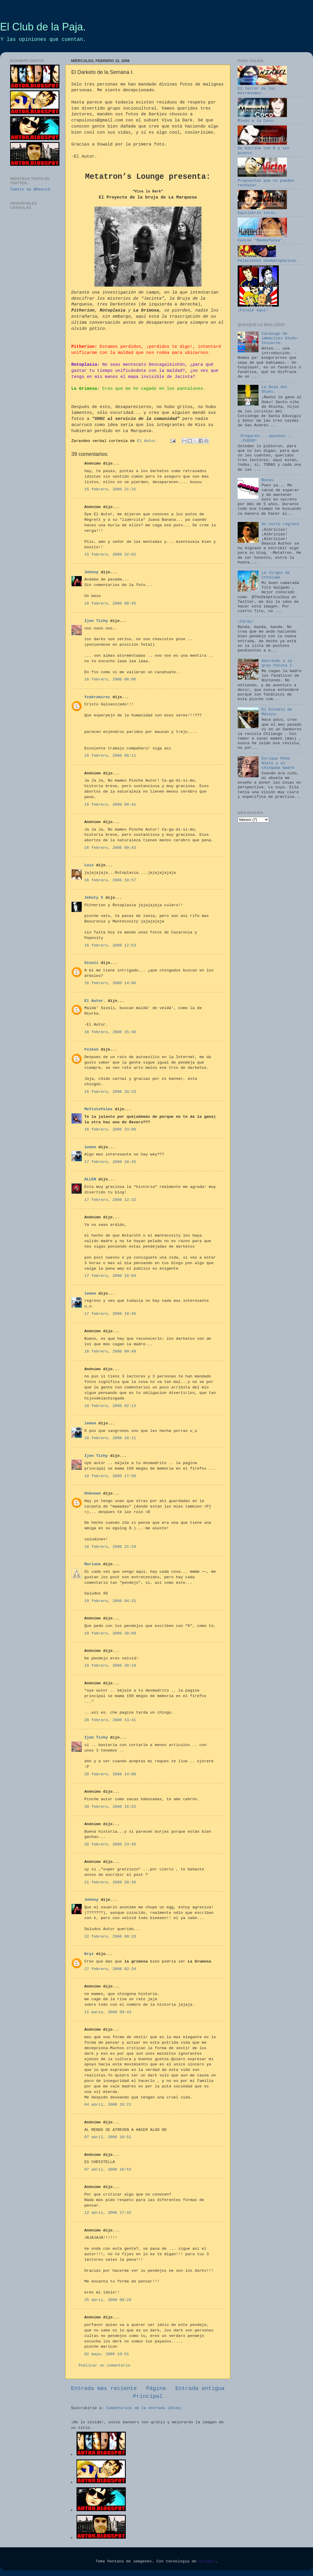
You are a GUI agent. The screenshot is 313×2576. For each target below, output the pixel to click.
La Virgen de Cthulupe (275, 575)
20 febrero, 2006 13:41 (110, 1720)
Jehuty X (93, 897)
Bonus (267, 480)
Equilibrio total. (262, 210)
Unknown (92, 1493)
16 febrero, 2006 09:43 (110, 848)
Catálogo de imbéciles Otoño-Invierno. (280, 338)
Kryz (89, 1954)
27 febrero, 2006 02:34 (110, 1969)
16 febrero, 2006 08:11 (110, 755)
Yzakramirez (97, 697)
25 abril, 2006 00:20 (107, 2300)
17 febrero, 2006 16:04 (110, 1276)
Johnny (91, 572)
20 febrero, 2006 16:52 (110, 1807)
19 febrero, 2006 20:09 (110, 1633)
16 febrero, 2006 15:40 (110, 1032)
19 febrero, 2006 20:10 (110, 1665)
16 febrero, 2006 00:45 (110, 603)
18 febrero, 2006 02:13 (110, 1406)
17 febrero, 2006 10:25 (110, 1162)
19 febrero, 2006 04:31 (110, 1601)
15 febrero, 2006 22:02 (110, 554)
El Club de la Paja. (43, 27)
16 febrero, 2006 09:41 (110, 804)
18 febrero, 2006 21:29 (110, 1547)
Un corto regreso (280, 524)
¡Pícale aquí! (258, 307)
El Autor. (94, 1001)
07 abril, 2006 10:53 (107, 2169)
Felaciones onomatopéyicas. (268, 258)
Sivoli (91, 963)
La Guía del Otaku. (274, 389)
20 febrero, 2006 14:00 (110, 1774)
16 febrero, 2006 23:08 (110, 1129)
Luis (89, 865)
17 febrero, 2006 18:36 (110, 1314)
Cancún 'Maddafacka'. (262, 238)
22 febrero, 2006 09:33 (110, 1936)
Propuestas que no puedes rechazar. (266, 180)
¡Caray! (246, 621)
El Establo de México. (276, 711)
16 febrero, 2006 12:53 (110, 945)
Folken (91, 1049)
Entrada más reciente (104, 2388)
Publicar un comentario (104, 2365)
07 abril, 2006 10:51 (107, 2137)
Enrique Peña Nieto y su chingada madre (277, 763)
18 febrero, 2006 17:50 (110, 1476)
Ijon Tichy (96, 621)
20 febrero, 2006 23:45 (110, 1844)
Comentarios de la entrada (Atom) (143, 2408)
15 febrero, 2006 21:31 (110, 489)
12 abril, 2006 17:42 (107, 2213)
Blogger (207, 2561)
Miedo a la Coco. (262, 118)
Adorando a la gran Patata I (276, 663)
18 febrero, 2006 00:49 (110, 1351)
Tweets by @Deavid (30, 189)
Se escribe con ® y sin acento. (263, 148)
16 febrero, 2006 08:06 (110, 679)
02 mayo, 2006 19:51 (106, 2354)
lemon (90, 1147)
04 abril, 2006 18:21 (107, 2104)
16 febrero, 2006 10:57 (110, 880)
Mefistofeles (98, 1109)
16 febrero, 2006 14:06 (110, 983)
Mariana (92, 1564)
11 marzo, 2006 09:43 (107, 2012)
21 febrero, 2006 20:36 (110, 1882)
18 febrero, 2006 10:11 (110, 1438)
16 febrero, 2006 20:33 (110, 1092)
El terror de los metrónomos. (262, 88)
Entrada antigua (200, 2388)
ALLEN (90, 1179)
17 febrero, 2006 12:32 (110, 1200)
